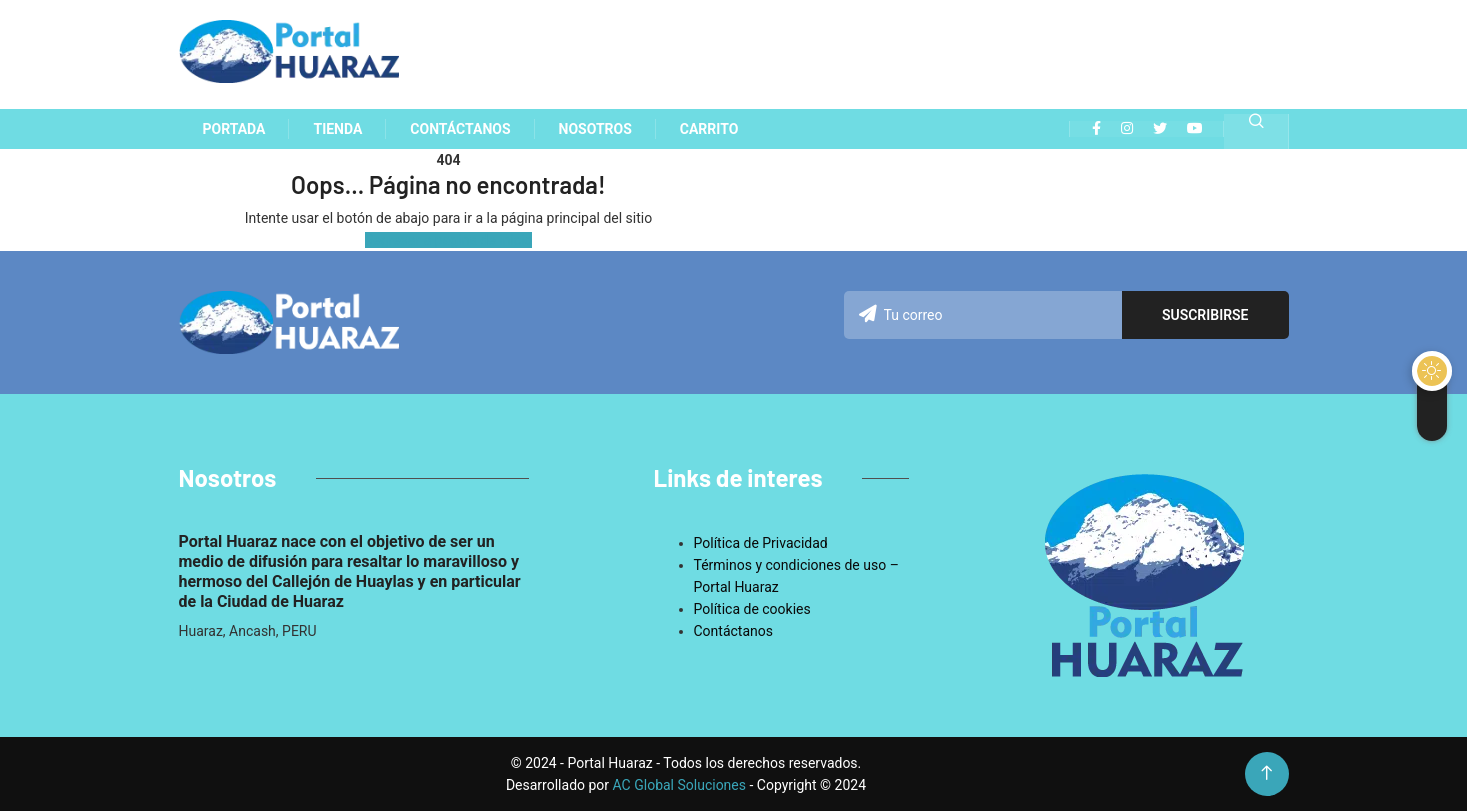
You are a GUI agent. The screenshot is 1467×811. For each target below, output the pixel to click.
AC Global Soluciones (681, 785)
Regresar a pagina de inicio (449, 240)
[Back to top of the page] (1266, 773)
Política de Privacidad (761, 543)
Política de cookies (752, 609)
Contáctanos (734, 631)
